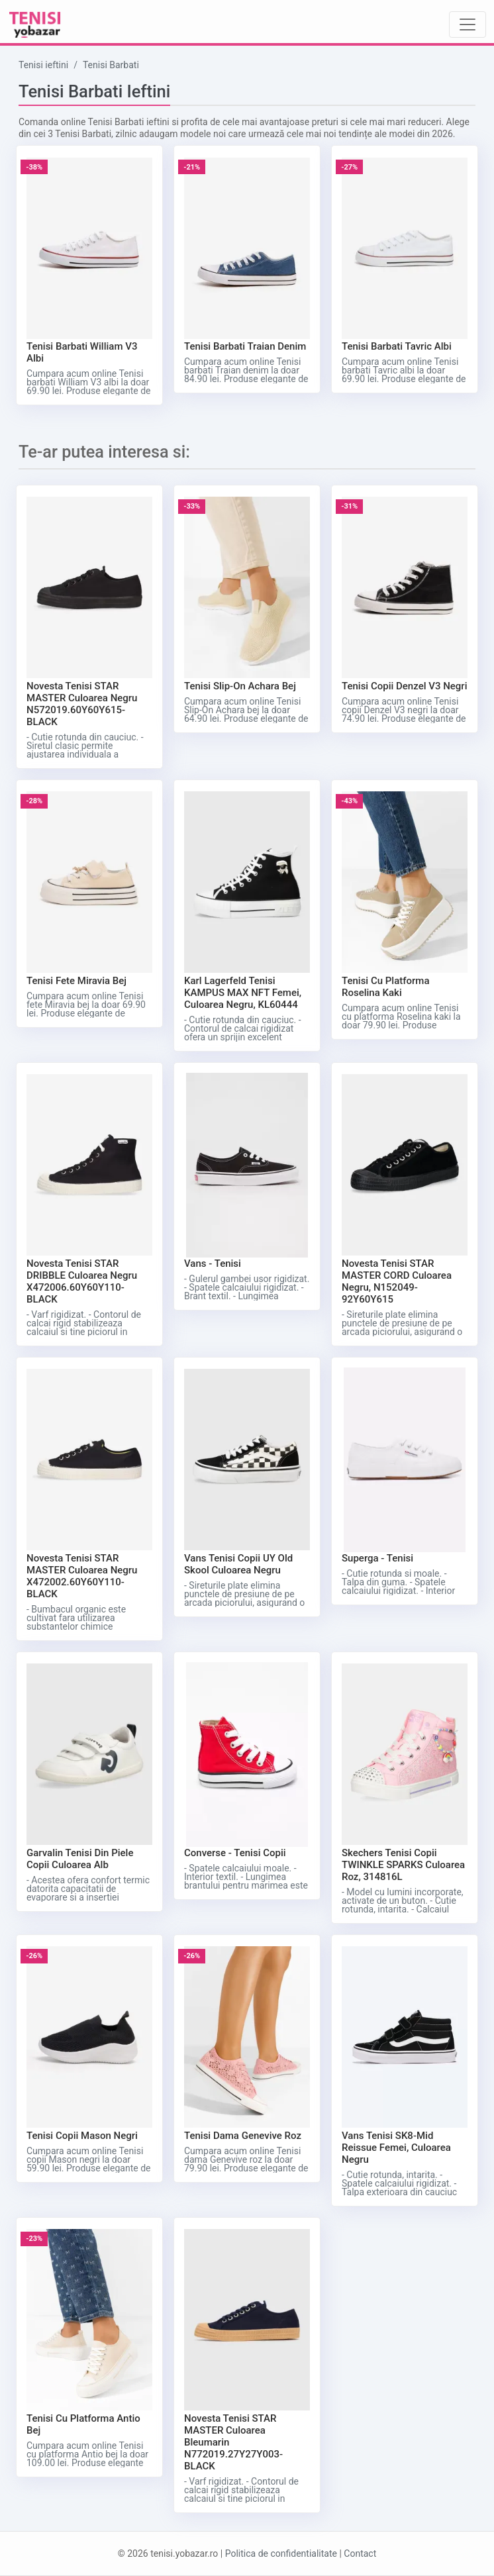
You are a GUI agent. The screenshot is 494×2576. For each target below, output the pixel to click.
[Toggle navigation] (467, 24)
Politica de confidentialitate (281, 2553)
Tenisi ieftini (43, 65)
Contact (360, 2553)
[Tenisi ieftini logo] (35, 24)
